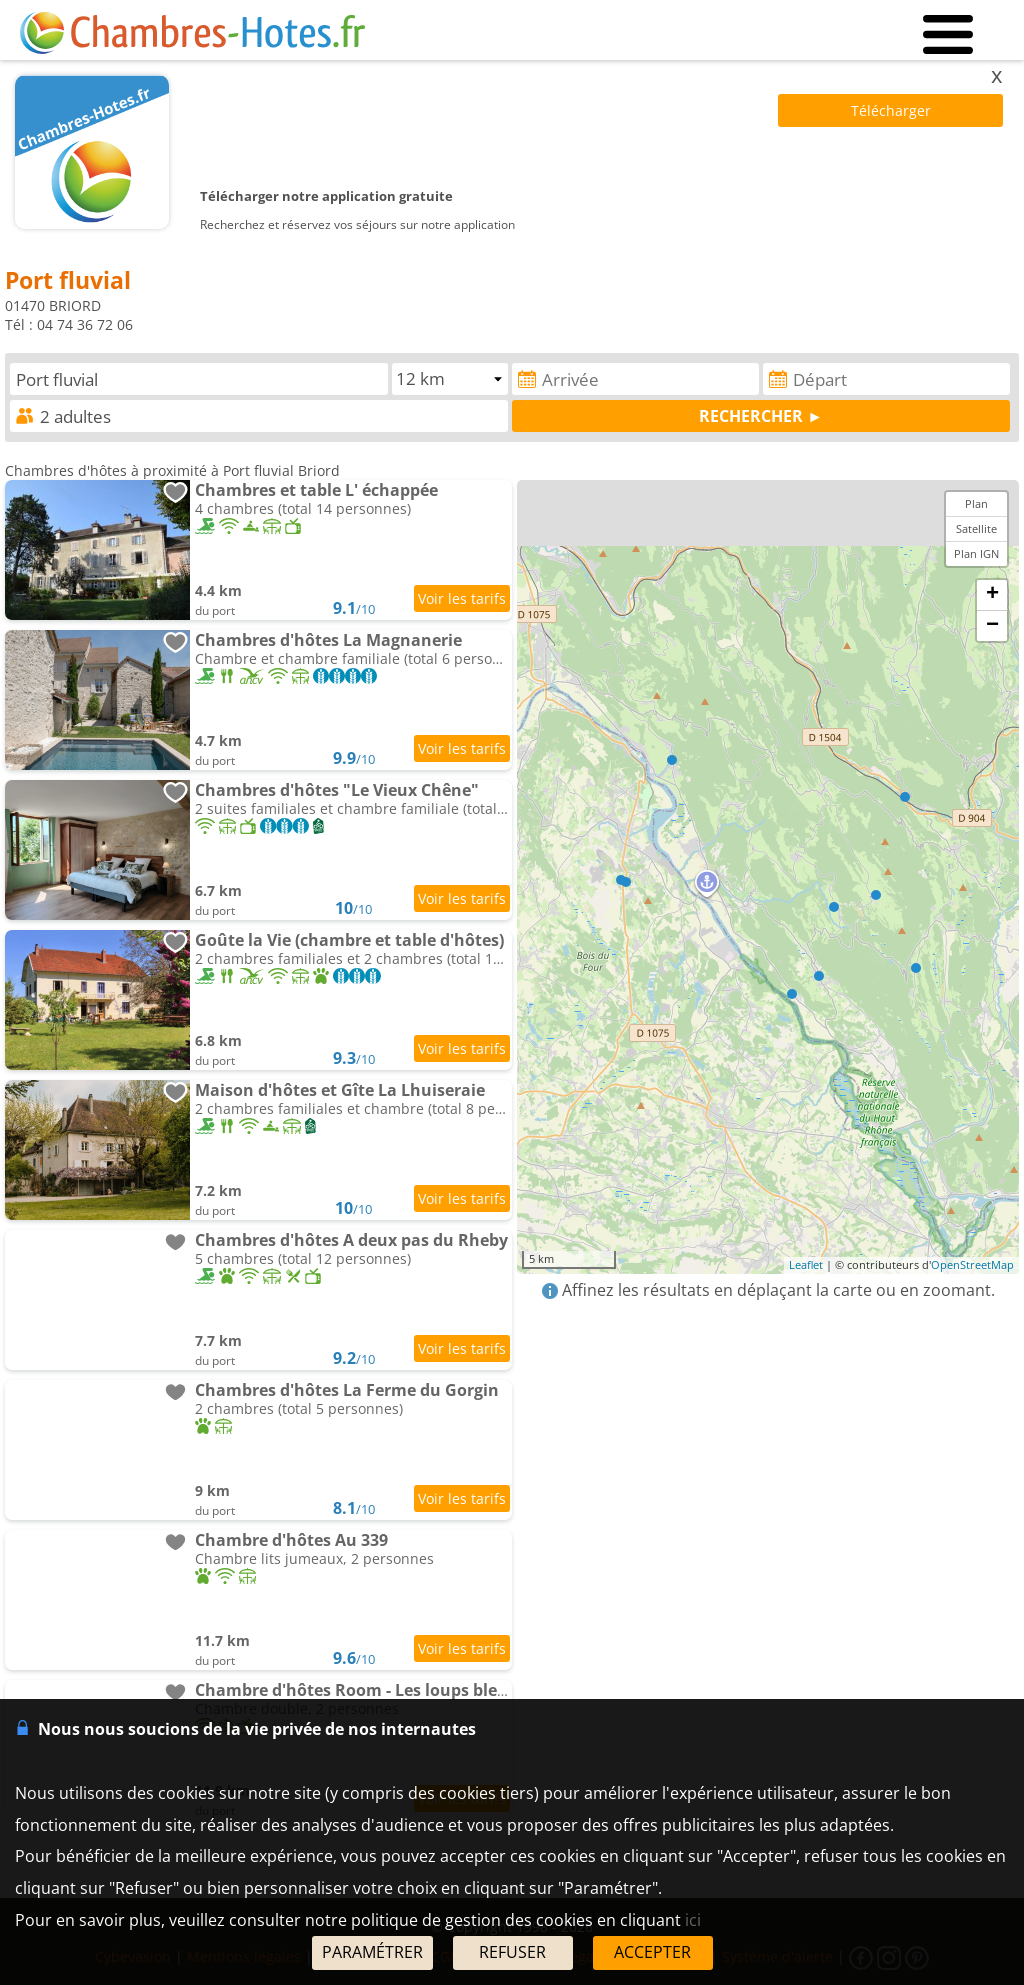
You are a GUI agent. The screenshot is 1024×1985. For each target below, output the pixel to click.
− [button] (992, 626)
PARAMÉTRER (372, 1952)
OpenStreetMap (972, 1264)
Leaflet (806, 1264)
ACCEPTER (652, 1952)
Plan (976, 503)
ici (693, 1920)
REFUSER (512, 1952)
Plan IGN (976, 553)
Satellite (976, 528)
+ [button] (992, 595)
